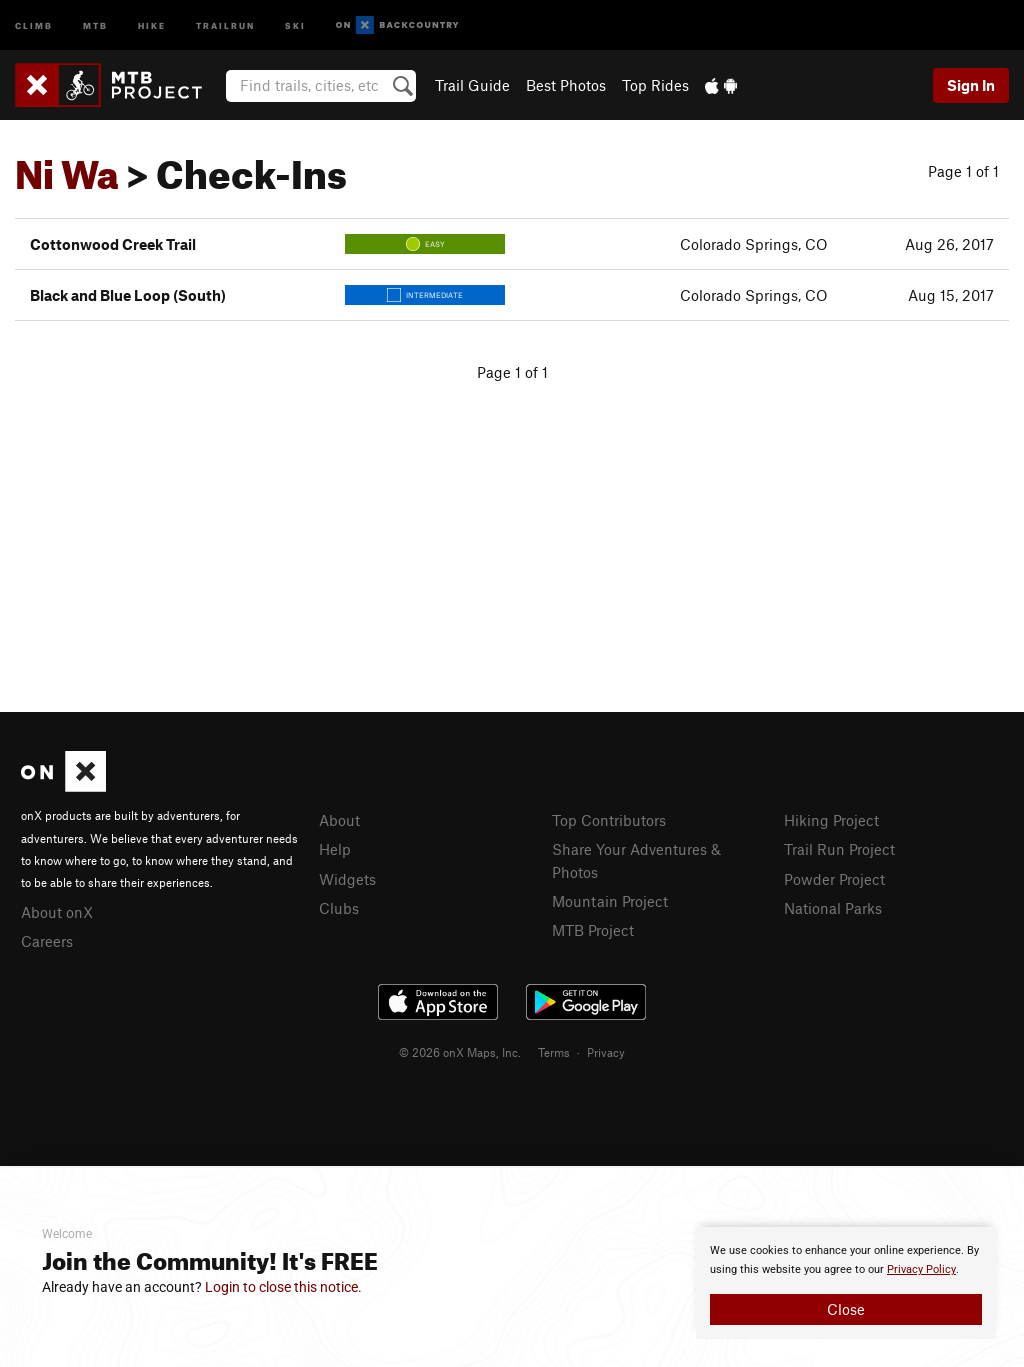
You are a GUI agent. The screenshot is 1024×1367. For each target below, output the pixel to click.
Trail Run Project (839, 849)
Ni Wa (67, 167)
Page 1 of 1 (963, 171)
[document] (846, 1283)
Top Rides (655, 85)
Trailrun (225, 24)
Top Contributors (609, 820)
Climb (34, 24)
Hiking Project (831, 820)
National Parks (833, 908)
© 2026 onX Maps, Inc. (460, 1052)
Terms (554, 1052)
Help (335, 849)
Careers (47, 941)
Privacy (606, 1052)
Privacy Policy (921, 1269)
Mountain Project (610, 901)
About (339, 820)
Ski (295, 24)
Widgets (347, 879)
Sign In (971, 85)
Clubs (339, 908)
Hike (152, 24)
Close (846, 1309)
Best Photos (566, 85)
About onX (57, 912)
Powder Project (834, 879)
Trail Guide (472, 85)
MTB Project (593, 930)
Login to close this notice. (283, 1287)
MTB (95, 24)
